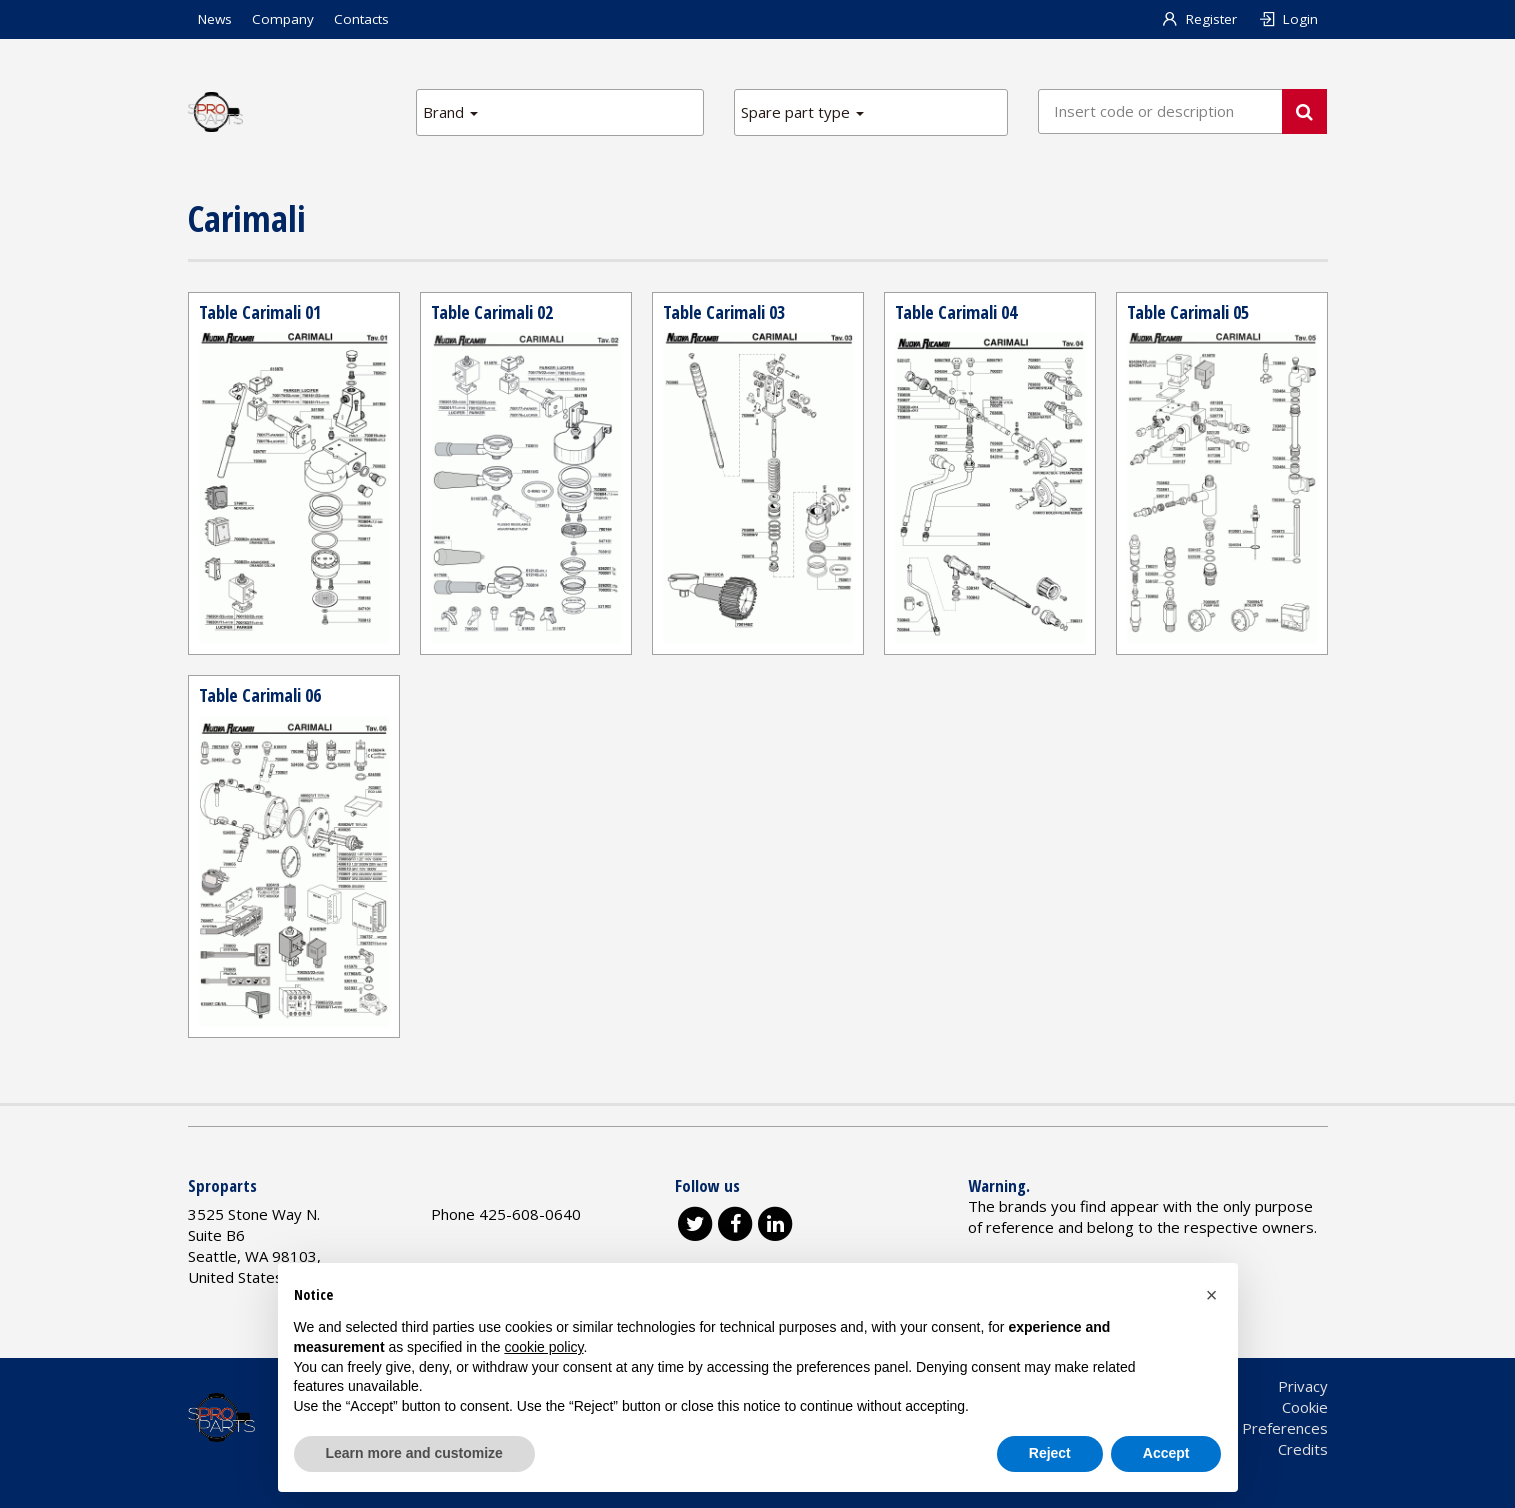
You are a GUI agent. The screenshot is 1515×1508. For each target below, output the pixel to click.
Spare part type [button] (802, 112)
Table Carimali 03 (724, 312)
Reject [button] (1050, 1453)
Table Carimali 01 (260, 312)
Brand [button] (450, 112)
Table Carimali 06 (260, 695)
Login (1287, 19)
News (215, 19)
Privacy (1303, 1386)
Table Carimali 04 (956, 312)
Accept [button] (1166, 1453)
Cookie (1305, 1407)
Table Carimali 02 (492, 312)
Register (1198, 19)
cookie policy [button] (543, 1347)
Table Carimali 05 (1188, 312)
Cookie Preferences (1260, 1428)
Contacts (361, 19)
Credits (1303, 1449)
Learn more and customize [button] (414, 1453)
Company (283, 19)
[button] (1212, 1295)
